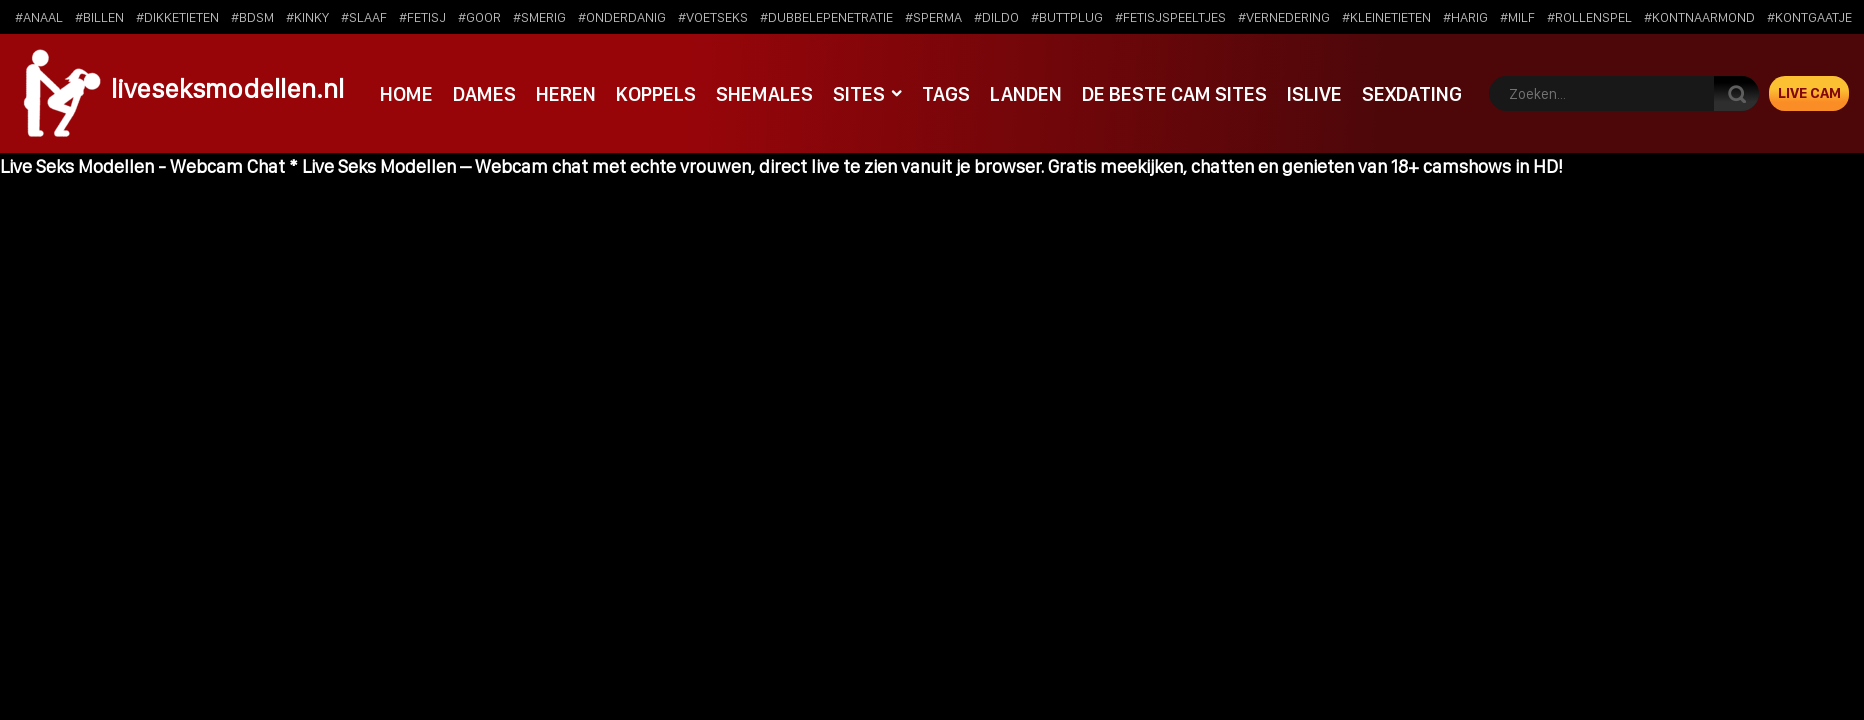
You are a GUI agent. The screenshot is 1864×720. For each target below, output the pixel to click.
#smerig (539, 17)
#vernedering (1284, 17)
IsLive (1314, 94)
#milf (1517, 17)
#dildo (996, 17)
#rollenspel (1589, 17)
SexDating (1412, 94)
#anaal (39, 17)
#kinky (307, 17)
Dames (484, 94)
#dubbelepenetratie (826, 17)
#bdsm (252, 17)
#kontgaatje (1809, 17)
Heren (566, 94)
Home (406, 94)
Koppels (656, 94)
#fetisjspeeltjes (1170, 17)
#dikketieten (177, 17)
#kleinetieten (1386, 17)
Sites (859, 94)
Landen (1026, 94)
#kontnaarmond (1699, 17)
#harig (1465, 17)
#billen (99, 17)
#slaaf (364, 17)
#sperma (933, 17)
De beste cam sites (1174, 94)
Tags (946, 94)
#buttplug (1067, 17)
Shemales (764, 94)
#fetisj (422, 17)
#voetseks (713, 17)
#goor (479, 17)
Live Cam (1809, 93)
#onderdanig (622, 17)
